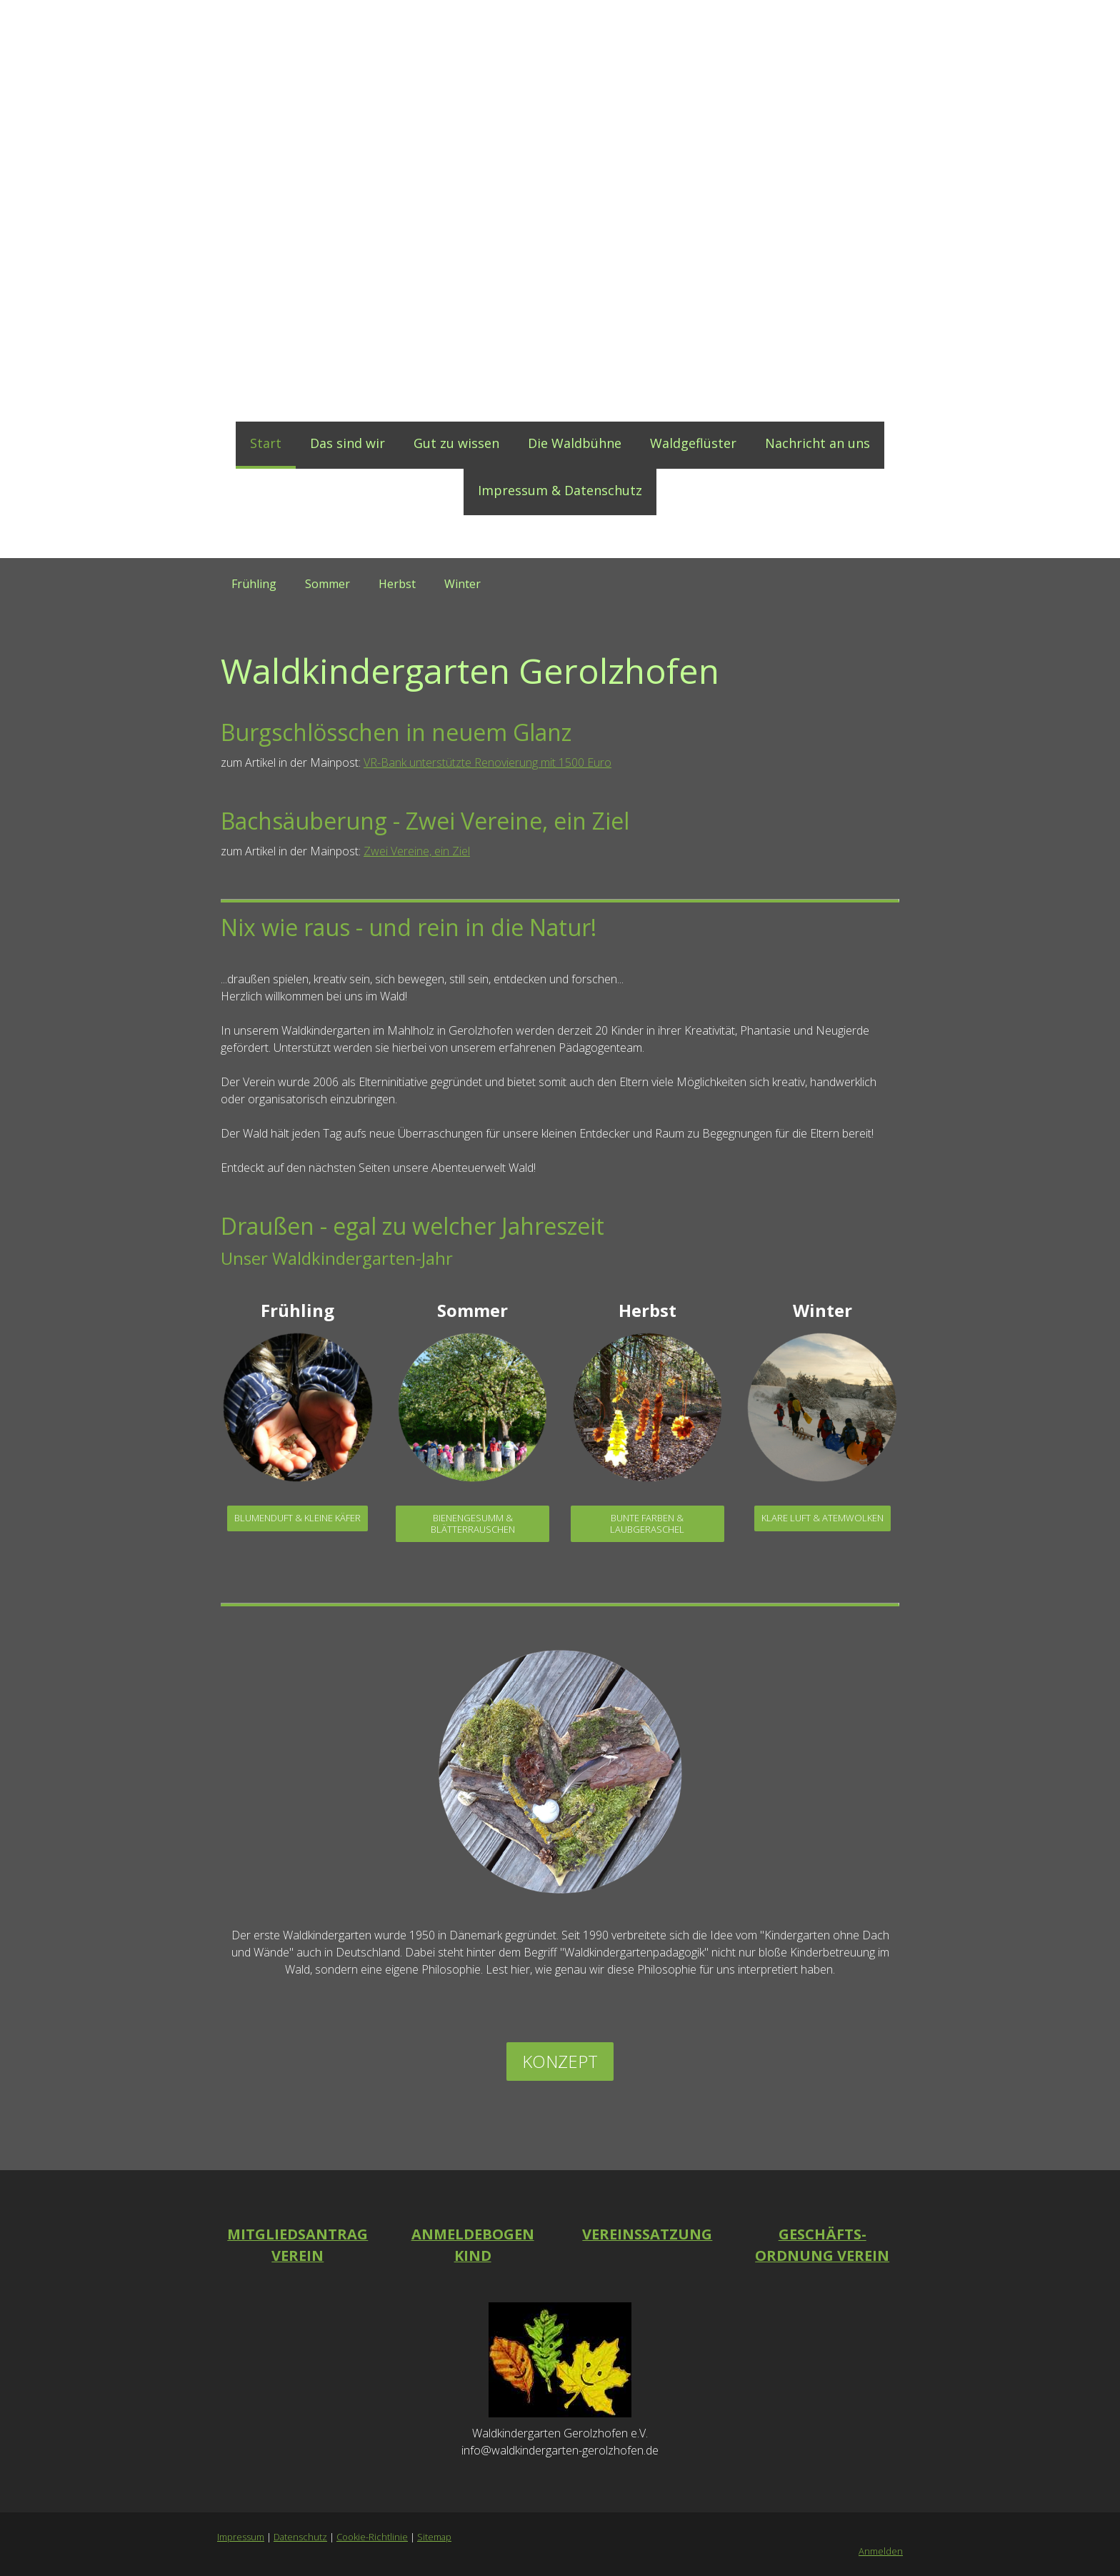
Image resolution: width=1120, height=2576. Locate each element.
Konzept (560, 2061)
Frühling (253, 584)
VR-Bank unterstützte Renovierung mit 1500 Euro (487, 762)
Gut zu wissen (456, 443)
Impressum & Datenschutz (560, 490)
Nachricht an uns (817, 443)
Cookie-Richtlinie (372, 2536)
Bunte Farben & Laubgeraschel (647, 1523)
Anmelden (881, 2551)
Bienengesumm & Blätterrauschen (473, 1523)
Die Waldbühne (574, 443)
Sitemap (434, 2536)
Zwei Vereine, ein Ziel (417, 851)
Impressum (240, 2536)
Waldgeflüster (693, 443)
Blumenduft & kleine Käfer (297, 1517)
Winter (462, 584)
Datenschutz (300, 2536)
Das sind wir (347, 443)
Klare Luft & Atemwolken (822, 1517)
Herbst (397, 584)
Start (265, 443)
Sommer (327, 584)
